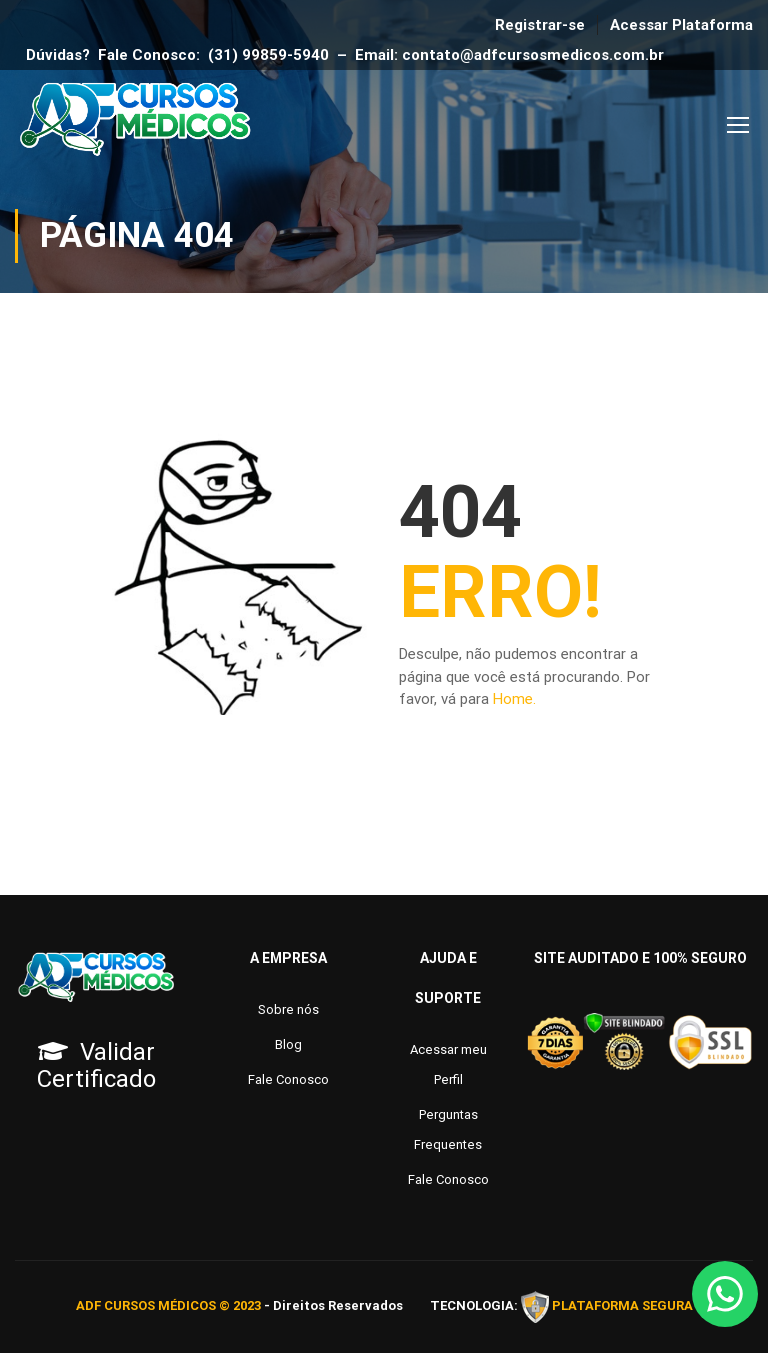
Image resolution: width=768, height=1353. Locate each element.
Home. (514, 699)
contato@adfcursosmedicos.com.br (537, 55)
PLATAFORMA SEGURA (622, 1305)
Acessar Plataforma (681, 25)
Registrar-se (540, 25)
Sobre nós (288, 1009)
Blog (288, 1044)
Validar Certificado (96, 1065)
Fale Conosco (288, 1079)
